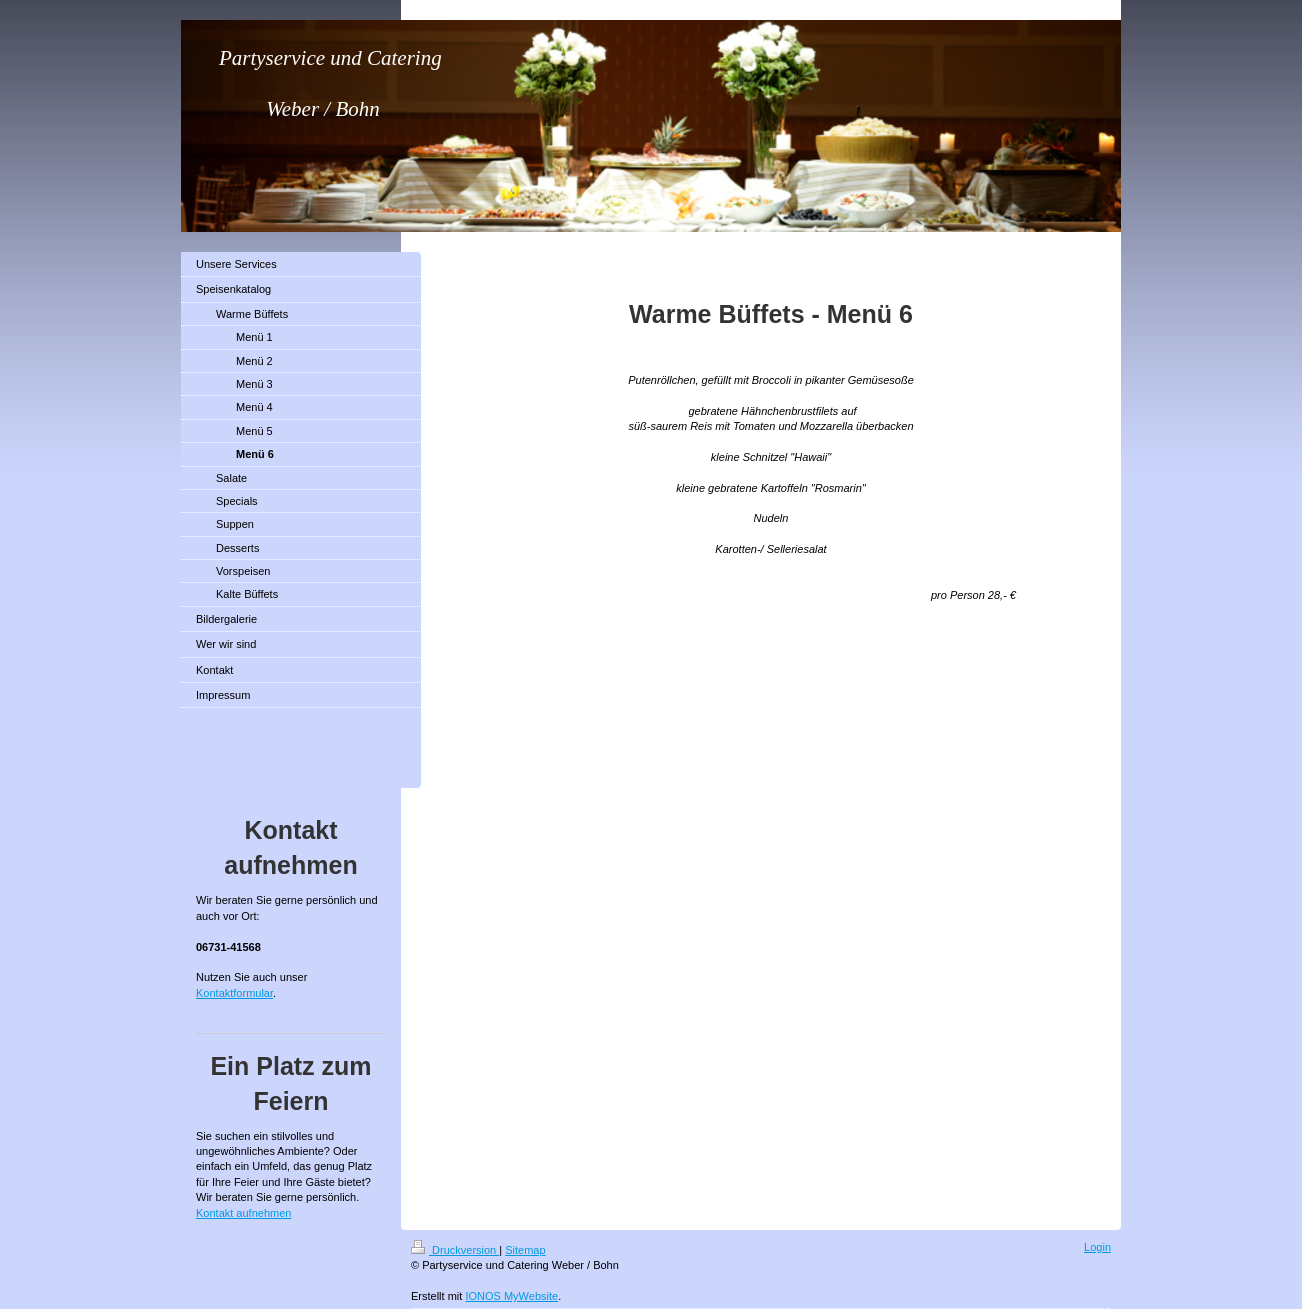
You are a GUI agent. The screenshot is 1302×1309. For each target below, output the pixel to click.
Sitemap (525, 1250)
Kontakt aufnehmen (243, 1213)
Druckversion (455, 1250)
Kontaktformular (234, 993)
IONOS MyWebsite (511, 1296)
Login (1097, 1247)
